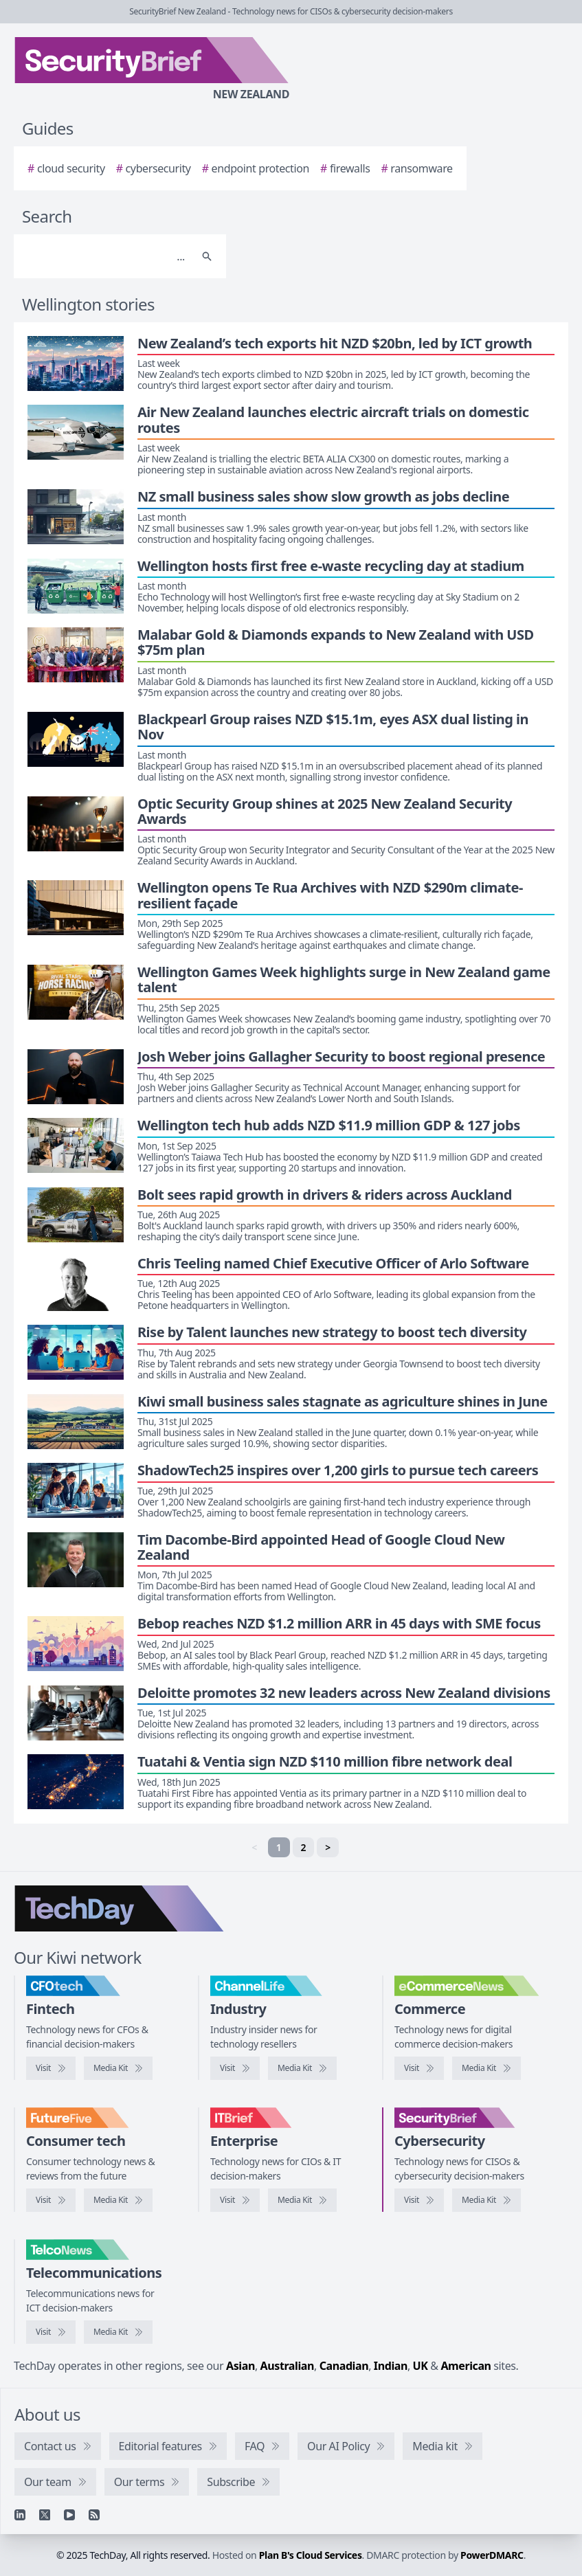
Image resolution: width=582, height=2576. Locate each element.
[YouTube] (69, 2514)
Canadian (344, 2365)
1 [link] (279, 1847)
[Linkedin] (19, 2514)
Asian (240, 2365)
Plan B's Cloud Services (310, 2555)
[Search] (106, 256)
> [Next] (328, 1847)
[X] (44, 2514)
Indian (390, 2365)
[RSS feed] (94, 2514)
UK (420, 2365)
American (465, 2365)
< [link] (254, 1847)
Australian (287, 2365)
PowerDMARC (492, 2555)
